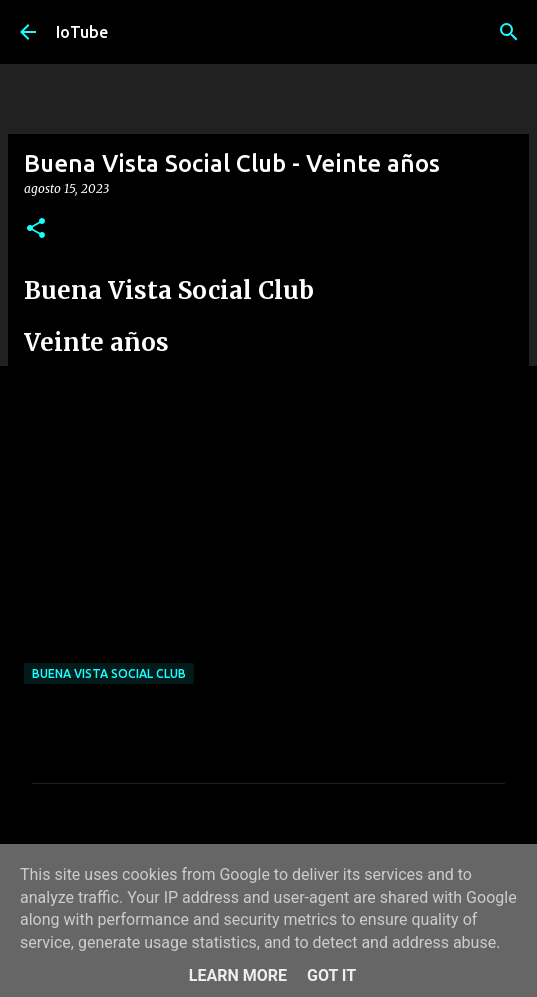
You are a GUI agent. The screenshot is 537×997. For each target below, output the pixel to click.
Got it (331, 975)
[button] (36, 229)
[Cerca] (509, 32)
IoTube (82, 32)
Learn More (238, 975)
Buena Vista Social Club (109, 673)
